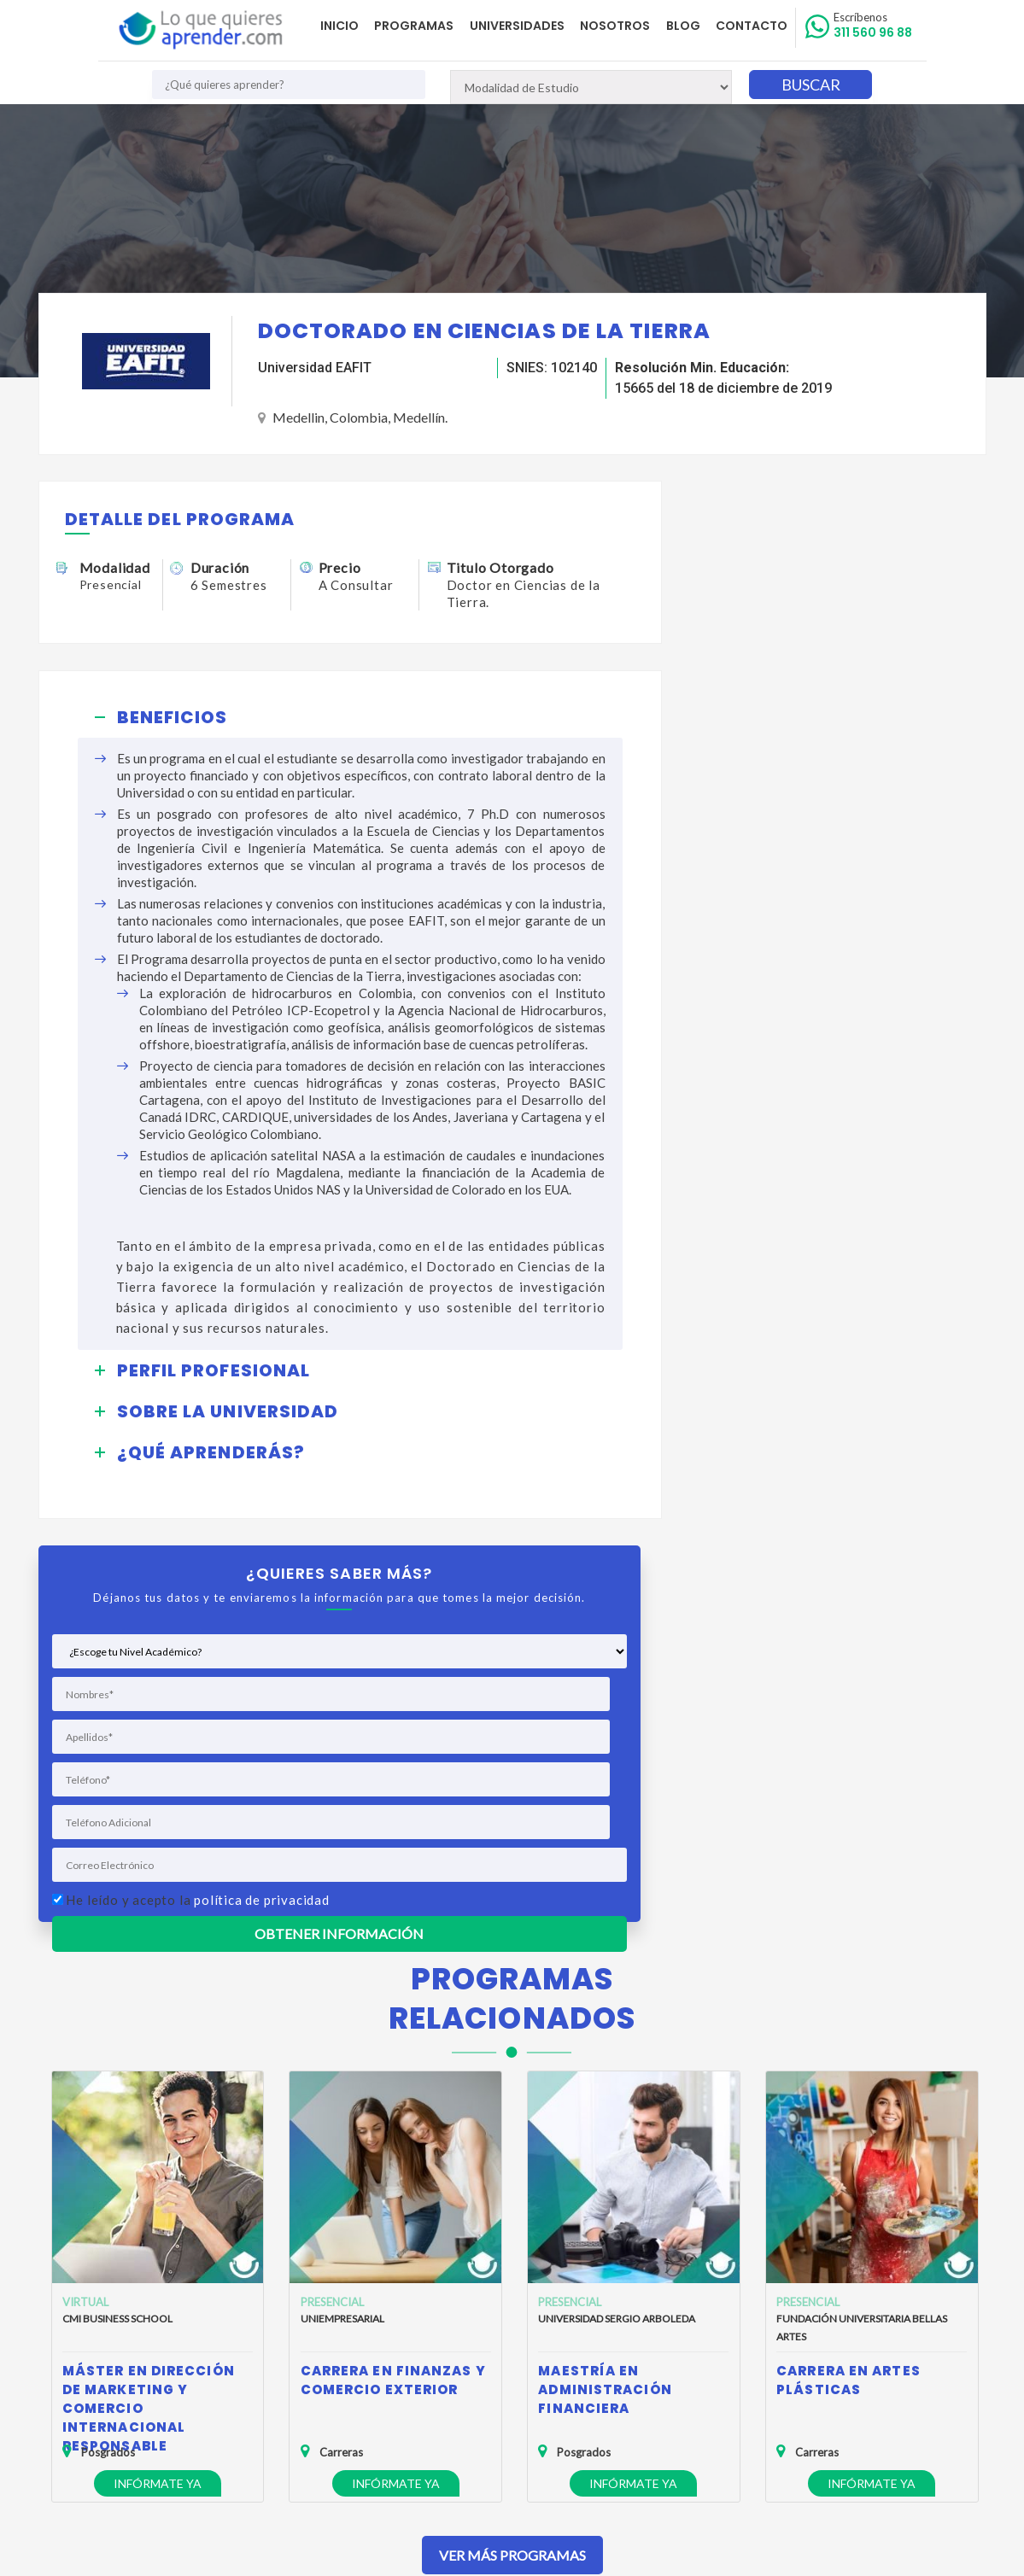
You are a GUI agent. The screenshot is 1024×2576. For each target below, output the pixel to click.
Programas (425, 25)
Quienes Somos (165, 2319)
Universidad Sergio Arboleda (616, 1905)
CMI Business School (117, 1905)
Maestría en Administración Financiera (604, 1976)
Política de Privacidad (179, 2344)
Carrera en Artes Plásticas (848, 1966)
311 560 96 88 (874, 25)
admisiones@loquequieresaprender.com (526, 2379)
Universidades (525, 25)
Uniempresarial (342, 1905)
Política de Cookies (174, 2369)
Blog (687, 25)
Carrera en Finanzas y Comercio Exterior (393, 1966)
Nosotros (622, 25)
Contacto (754, 25)
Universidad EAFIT (315, 368)
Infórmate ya (158, 2070)
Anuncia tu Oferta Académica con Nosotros (239, 2393)
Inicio (352, 25)
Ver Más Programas (512, 2142)
